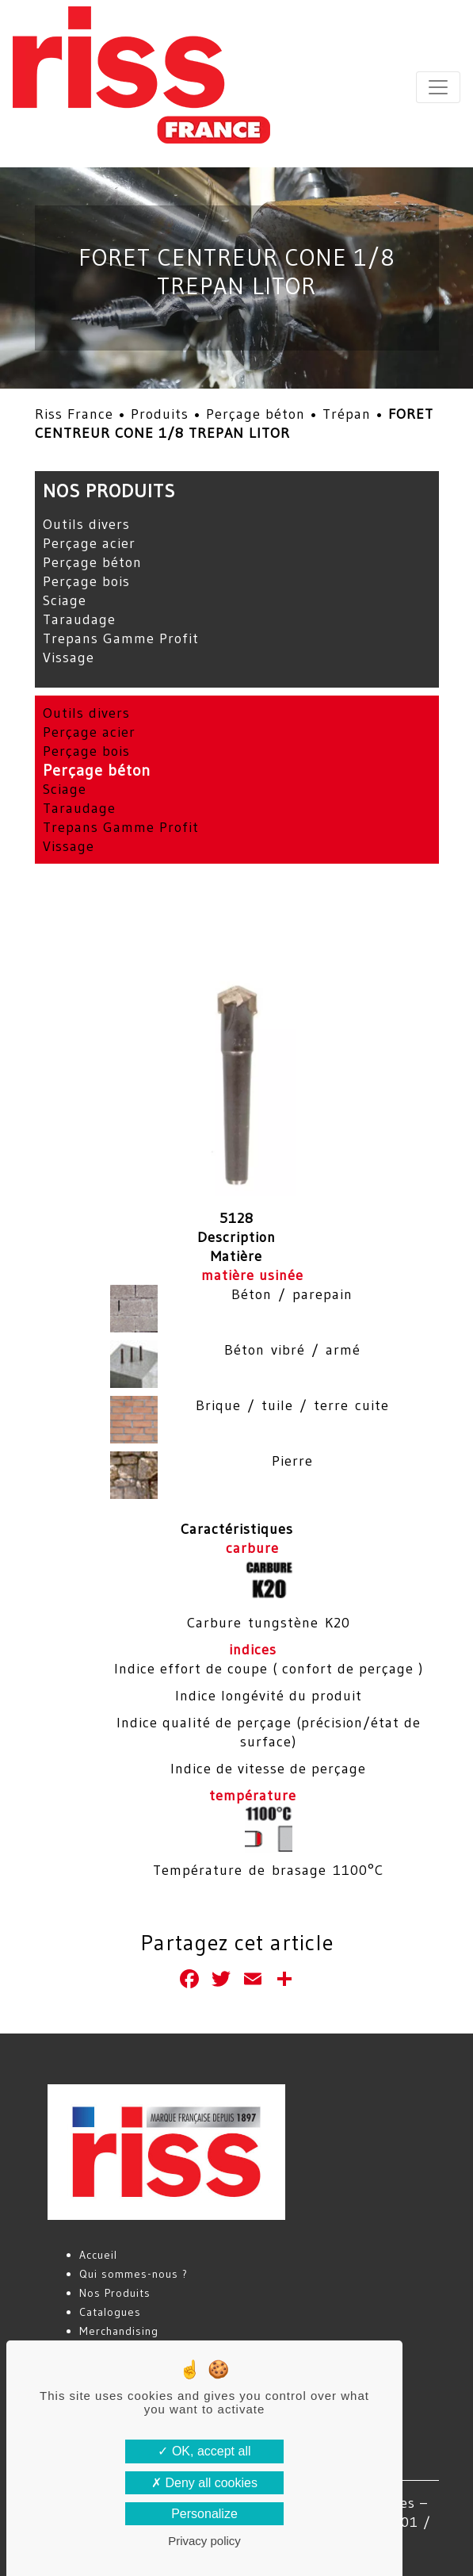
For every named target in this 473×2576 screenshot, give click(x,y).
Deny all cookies (204, 2483)
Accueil (98, 2255)
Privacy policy (204, 2540)
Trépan (346, 414)
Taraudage (79, 619)
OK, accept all (204, 2451)
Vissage (68, 657)
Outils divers (86, 524)
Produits (160, 414)
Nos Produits (115, 2293)
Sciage (64, 600)
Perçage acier (89, 543)
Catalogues (110, 2312)
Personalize (204, 2513)
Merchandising (118, 2331)
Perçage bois (86, 581)
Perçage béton (255, 414)
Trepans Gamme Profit (121, 638)
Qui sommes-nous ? (133, 2274)
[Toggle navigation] (438, 87)
